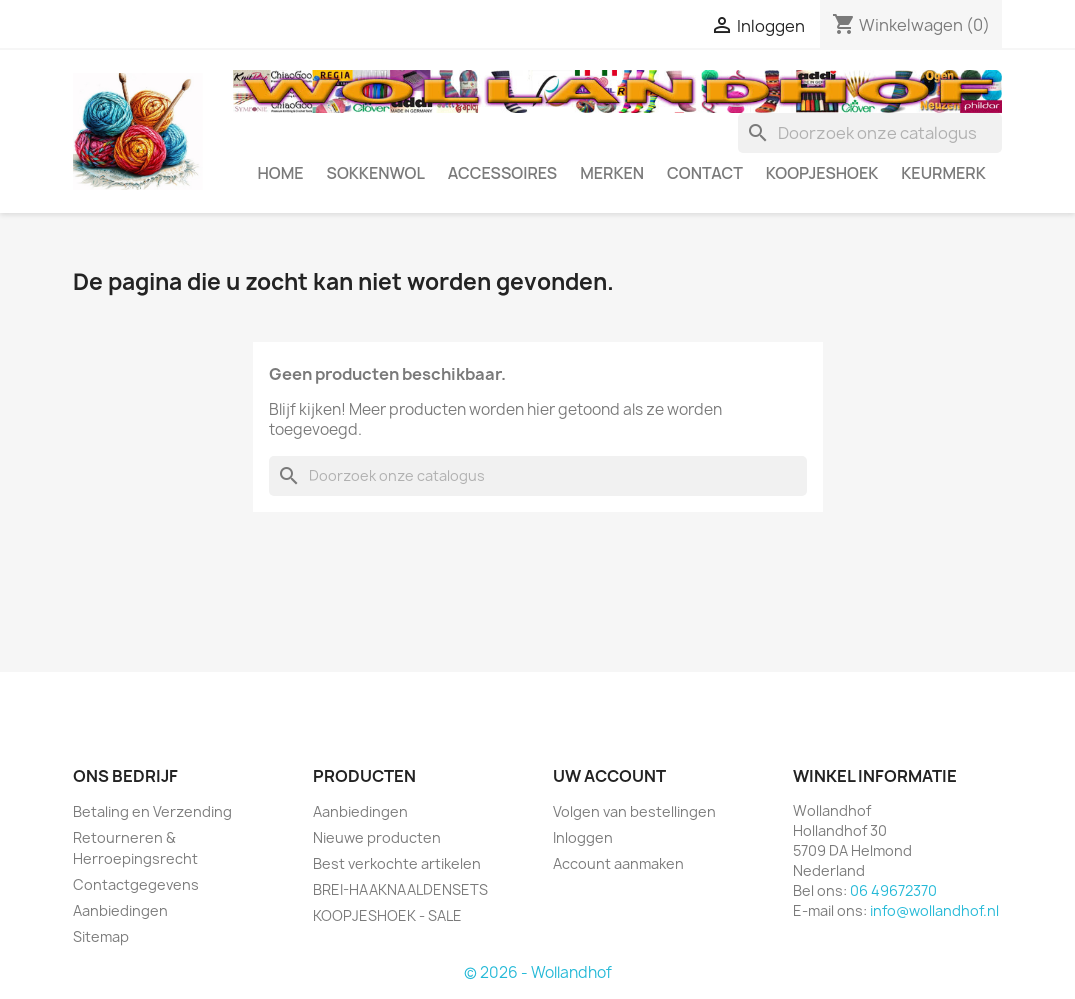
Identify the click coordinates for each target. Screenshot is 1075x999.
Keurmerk (943, 173)
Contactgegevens (136, 884)
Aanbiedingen (120, 910)
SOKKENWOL (376, 173)
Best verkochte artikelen (397, 863)
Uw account (609, 776)
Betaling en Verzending (152, 811)
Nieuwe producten (377, 837)
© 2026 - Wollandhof (538, 972)
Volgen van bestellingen (634, 811)
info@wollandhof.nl (934, 910)
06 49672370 (893, 890)
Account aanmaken (618, 863)
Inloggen (583, 837)
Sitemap (101, 936)
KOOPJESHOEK (822, 173)
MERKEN (612, 173)
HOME (281, 173)
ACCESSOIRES (502, 173)
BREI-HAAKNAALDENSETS (400, 889)
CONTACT (705, 173)
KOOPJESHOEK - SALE (387, 915)
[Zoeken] (870, 133)
